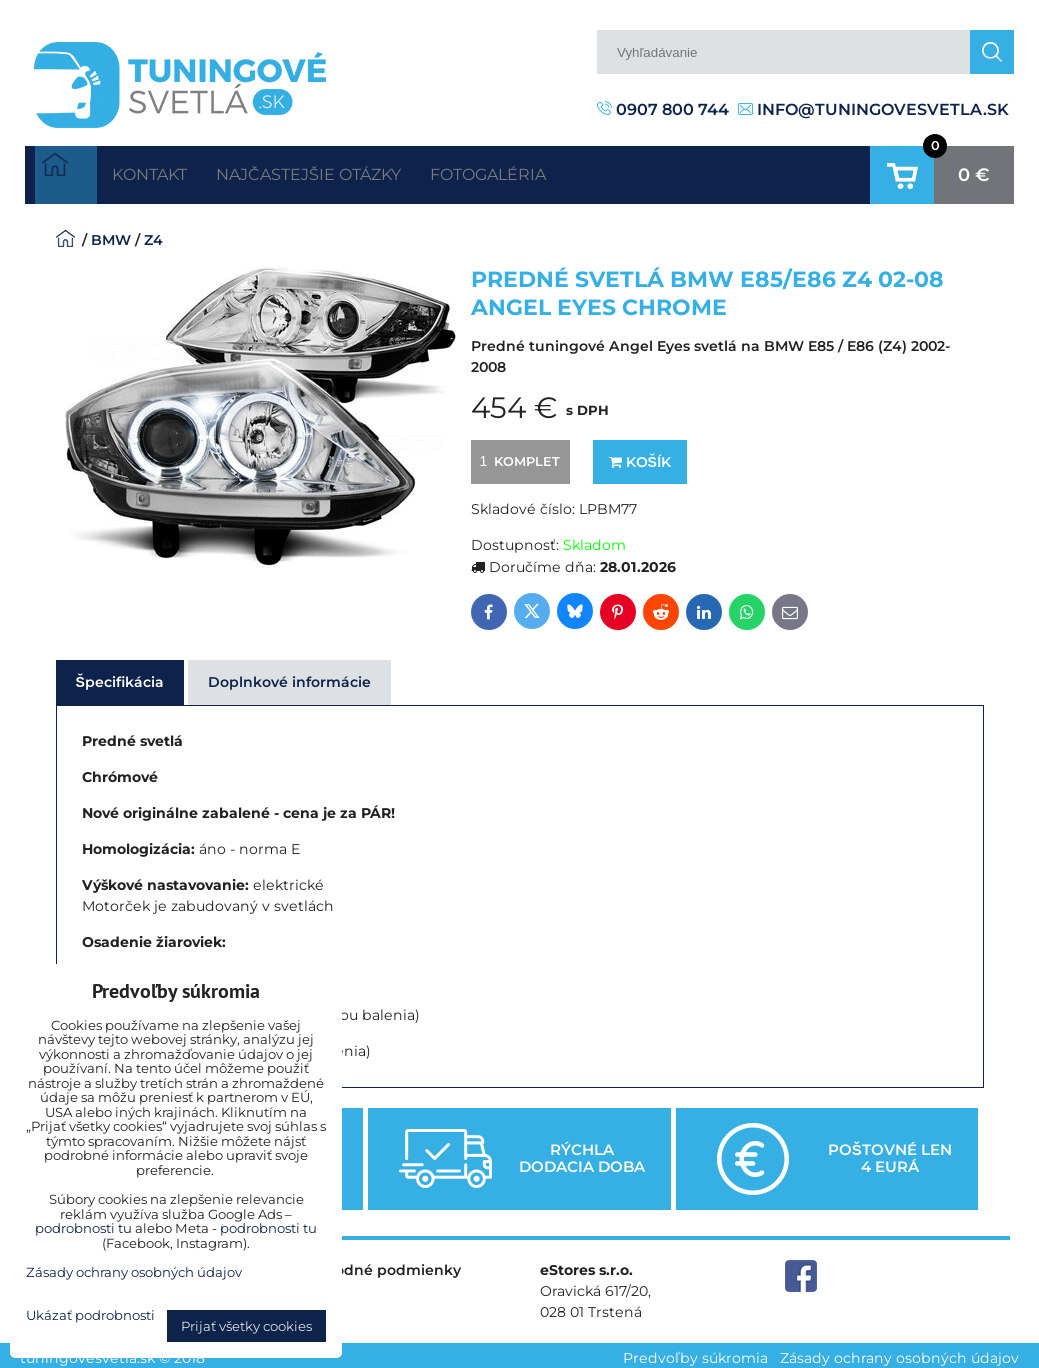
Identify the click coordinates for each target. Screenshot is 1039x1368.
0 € (974, 172)
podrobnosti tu (83, 1228)
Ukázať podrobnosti (90, 1315)
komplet (517, 455)
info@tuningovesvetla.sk (873, 109)
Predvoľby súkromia (695, 1352)
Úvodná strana (66, 172)
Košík (640, 456)
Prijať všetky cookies (246, 1326)
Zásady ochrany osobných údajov (899, 1352)
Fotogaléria (550, 171)
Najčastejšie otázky (345, 171)
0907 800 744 (663, 109)
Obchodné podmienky (378, 1264)
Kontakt (161, 171)
